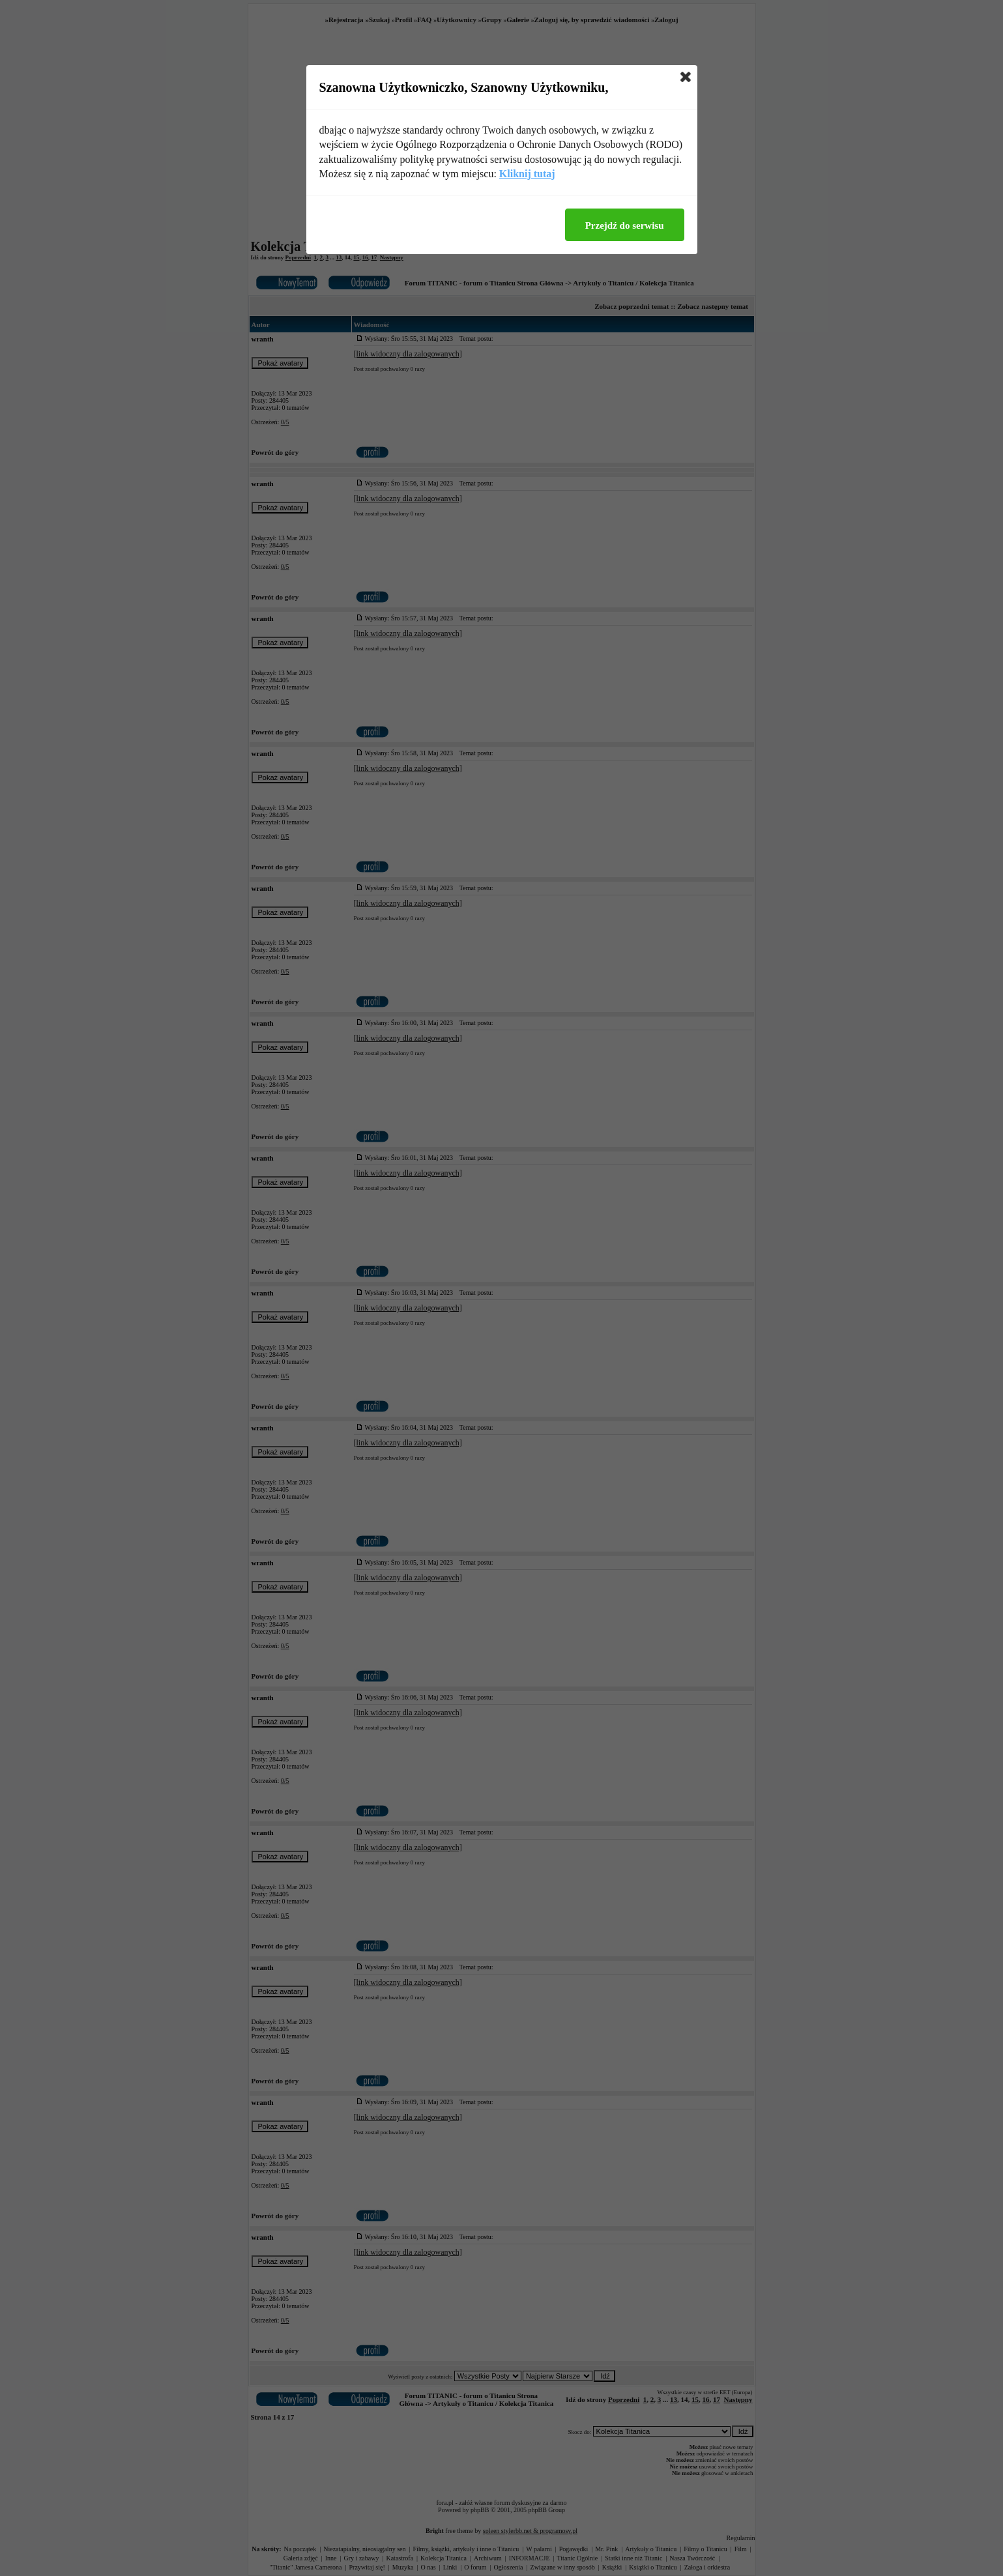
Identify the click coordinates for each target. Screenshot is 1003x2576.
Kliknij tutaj (527, 173)
